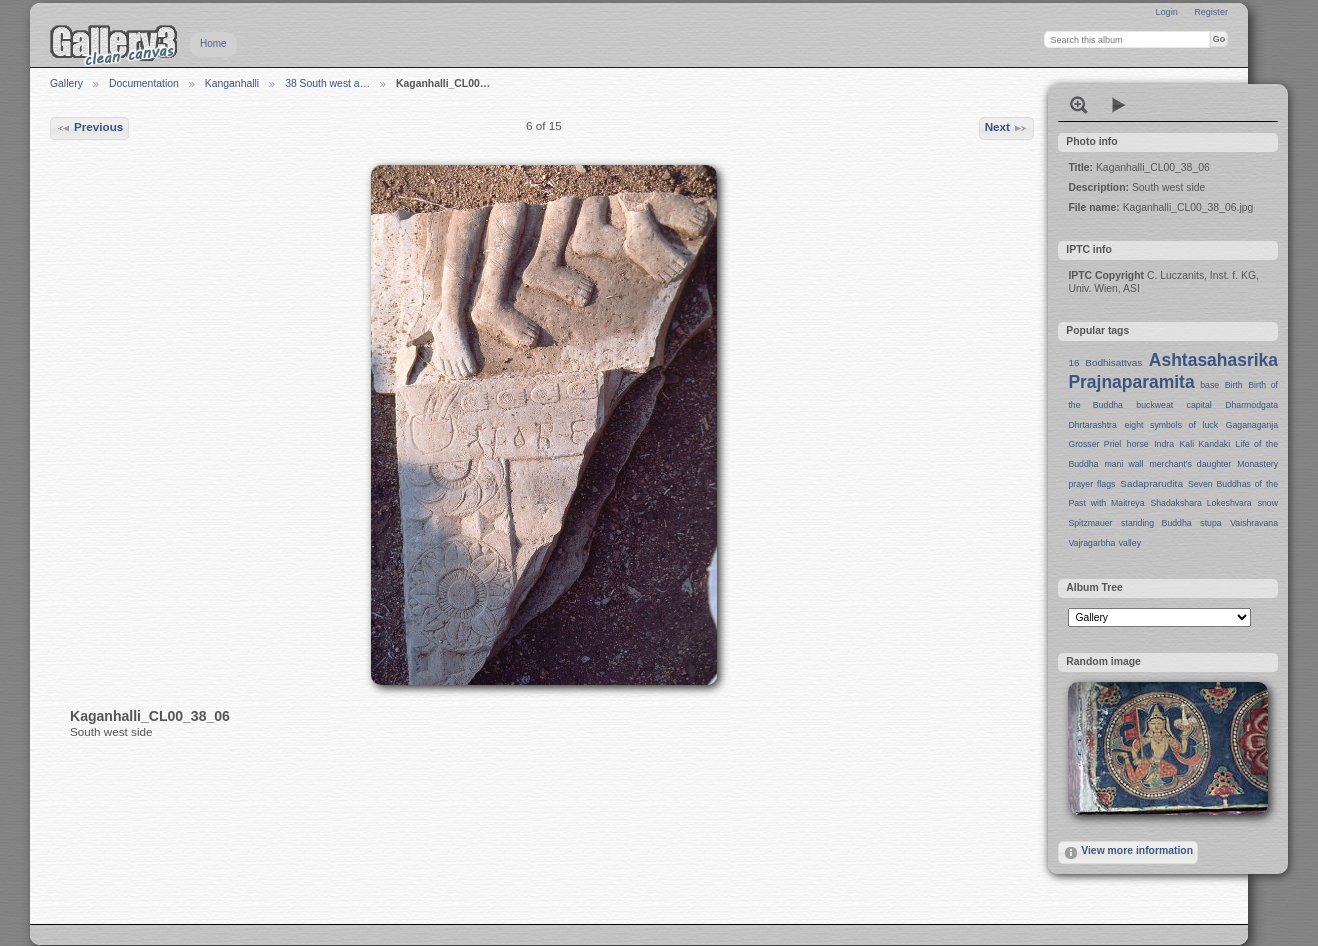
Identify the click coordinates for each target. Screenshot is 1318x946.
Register (1211, 12)
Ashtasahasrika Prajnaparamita (1173, 371)
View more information (1128, 853)
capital (1199, 405)
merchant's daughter (1190, 464)
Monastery (1257, 464)
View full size (1079, 105)
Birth (1234, 385)
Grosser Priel (1094, 444)
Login (1166, 12)
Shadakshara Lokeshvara (1200, 503)
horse (1138, 444)
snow (1268, 503)
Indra (1164, 444)
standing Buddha (1156, 523)
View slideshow (1119, 105)
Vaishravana (1254, 523)
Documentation (144, 83)
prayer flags (1091, 484)
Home (213, 43)
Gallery (66, 83)
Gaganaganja (1252, 425)
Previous (90, 128)
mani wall (1124, 464)
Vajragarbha (1091, 543)
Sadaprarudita (1151, 483)
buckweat (1154, 405)
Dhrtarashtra (1092, 425)
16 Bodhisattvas (1105, 362)
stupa (1210, 523)
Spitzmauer (1090, 523)
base (1209, 385)
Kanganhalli (232, 83)
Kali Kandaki (1205, 444)
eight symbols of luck (1171, 425)
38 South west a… (327, 83)
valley (1130, 543)
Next (1007, 128)
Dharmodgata (1251, 405)
